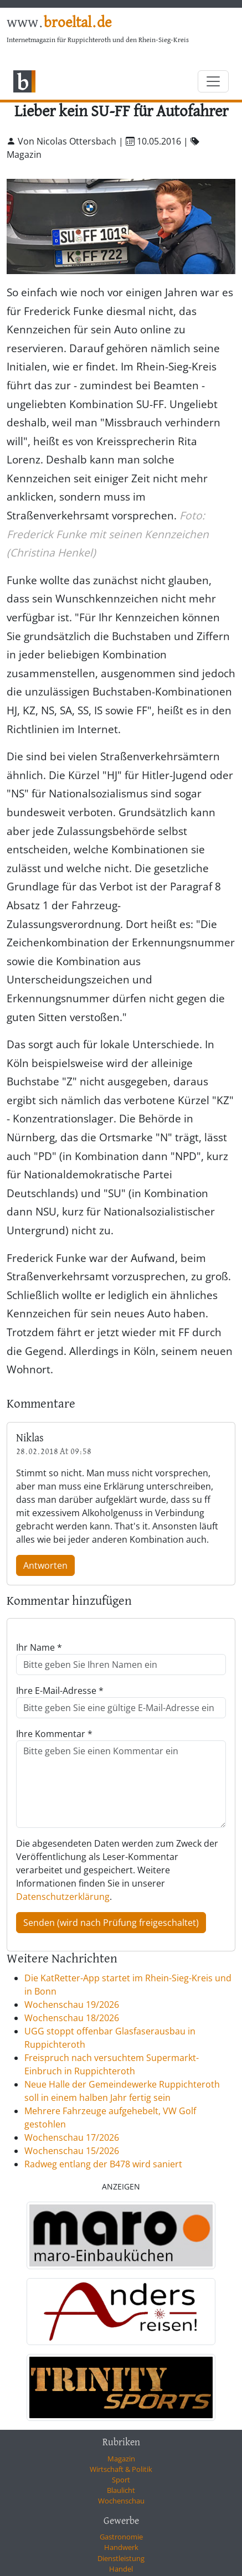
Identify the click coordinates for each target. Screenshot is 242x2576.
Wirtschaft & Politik (121, 2469)
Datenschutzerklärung (63, 1896)
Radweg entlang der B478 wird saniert (103, 2164)
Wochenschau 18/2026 (71, 2018)
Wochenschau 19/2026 (71, 2004)
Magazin (121, 2459)
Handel (121, 2569)
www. (59, 23)
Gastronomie (121, 2537)
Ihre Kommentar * (54, 1734)
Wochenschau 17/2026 (71, 2137)
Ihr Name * (39, 1647)
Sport (121, 2480)
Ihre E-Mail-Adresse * (60, 1690)
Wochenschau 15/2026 (71, 2151)
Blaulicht (121, 2490)
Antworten (45, 1565)
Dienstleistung (121, 2558)
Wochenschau (121, 2501)
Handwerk (121, 2547)
